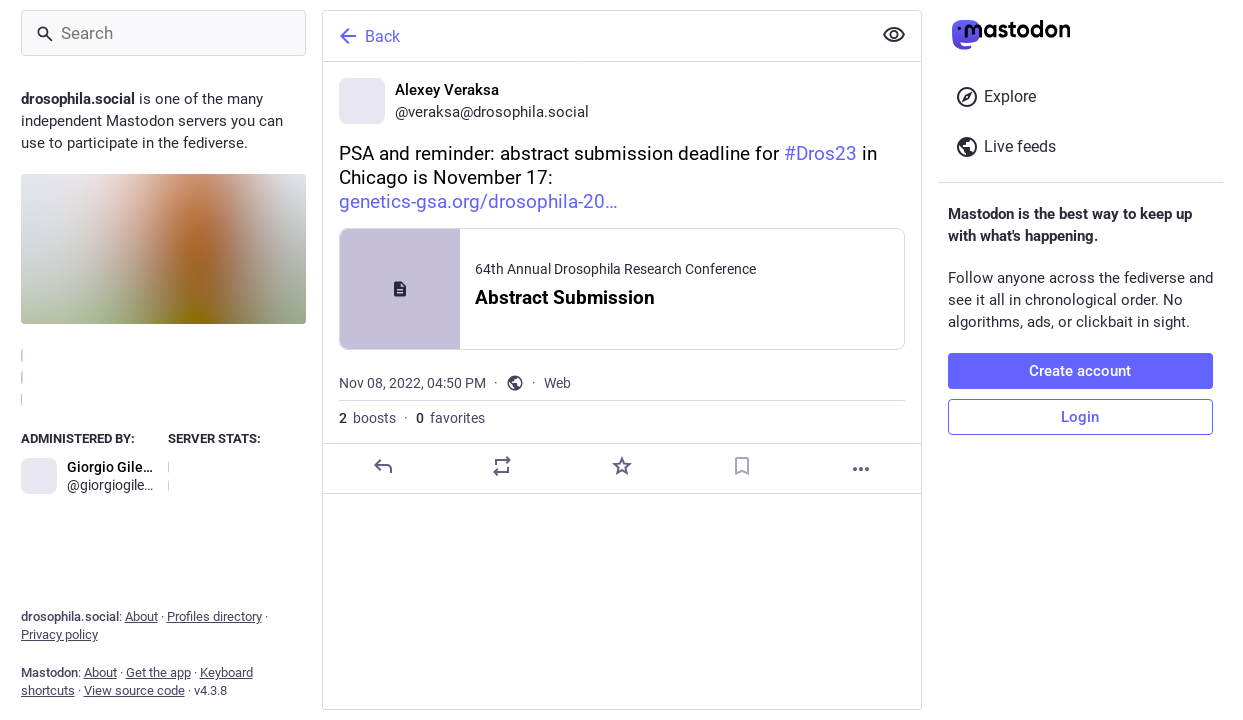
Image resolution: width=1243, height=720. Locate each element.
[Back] (595, 36)
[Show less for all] (894, 35)
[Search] (163, 33)
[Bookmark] (741, 466)
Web (557, 383)
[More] (861, 469)
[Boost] (502, 466)
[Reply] (382, 466)
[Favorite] (621, 466)
